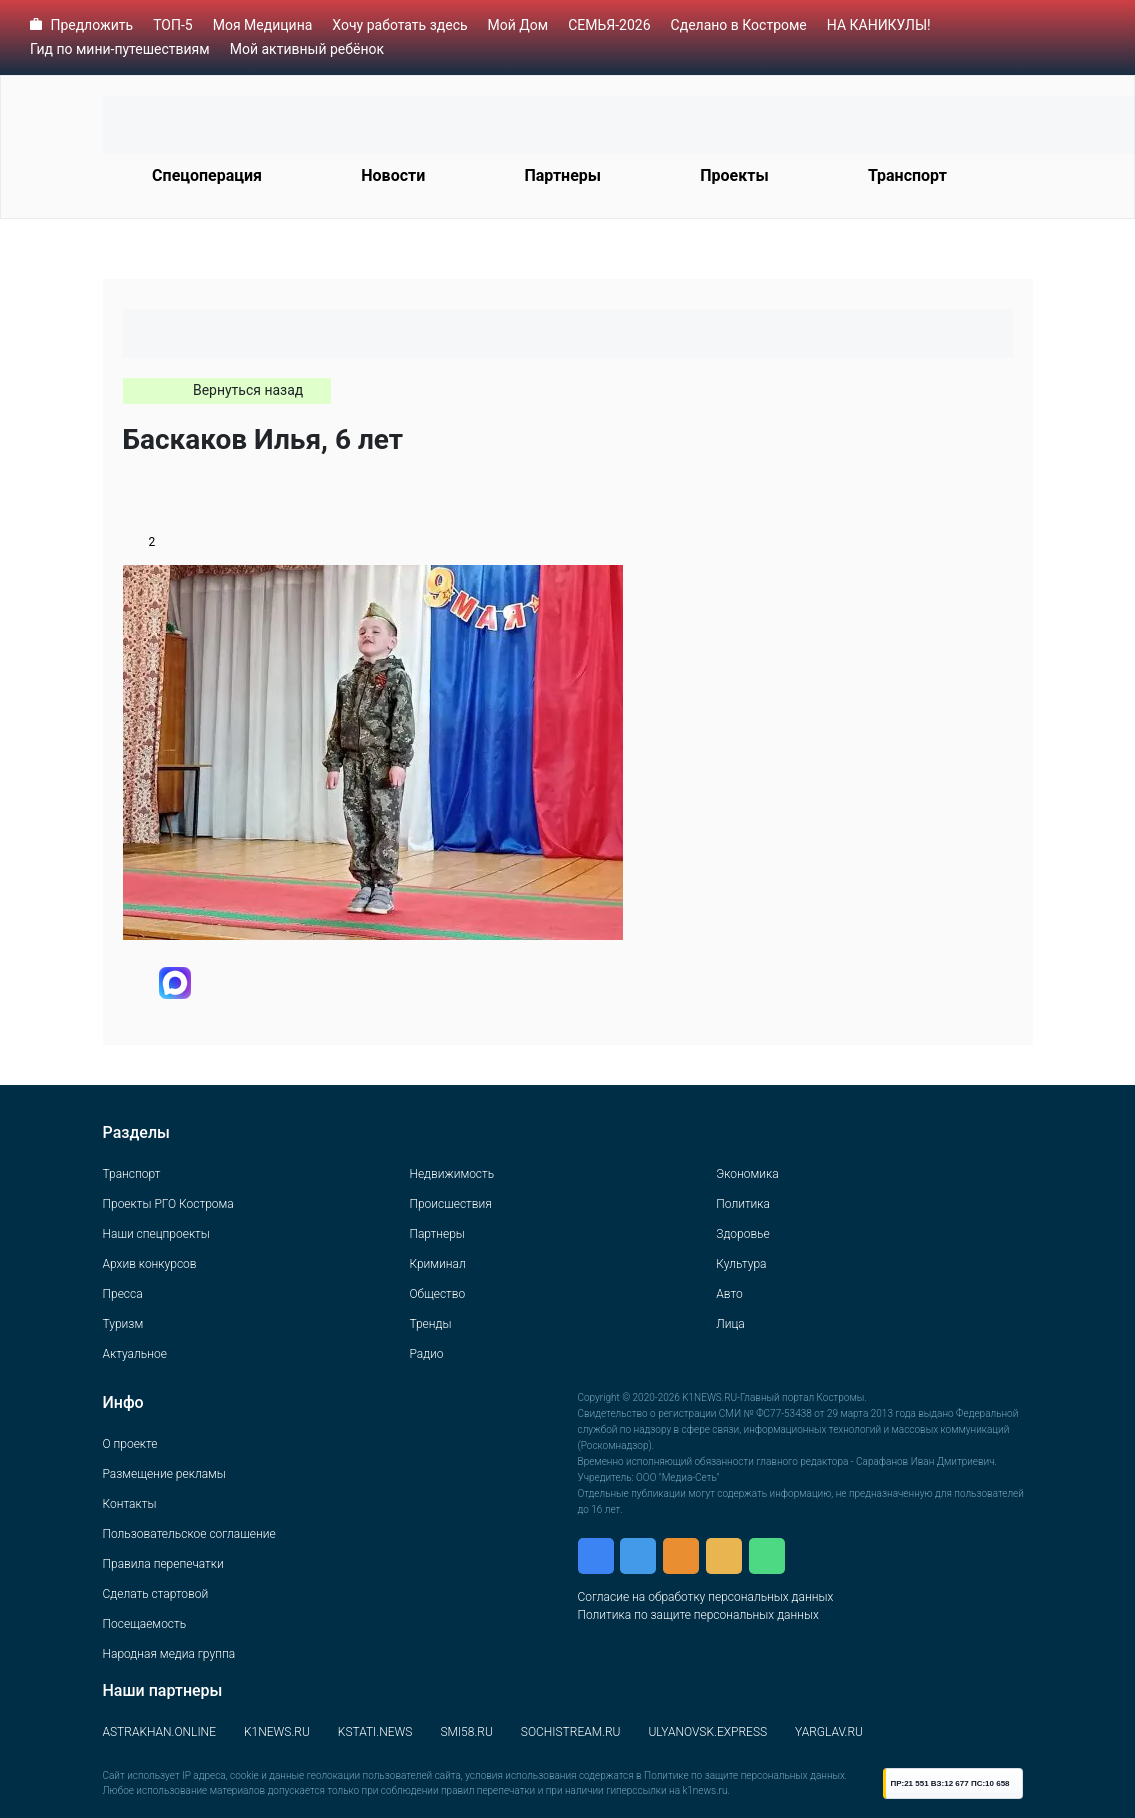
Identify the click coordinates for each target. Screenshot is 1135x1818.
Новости (393, 175)
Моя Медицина (263, 25)
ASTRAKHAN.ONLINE (159, 1732)
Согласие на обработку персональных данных (706, 1597)
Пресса (123, 1294)
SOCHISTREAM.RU (571, 1732)
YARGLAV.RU (829, 1732)
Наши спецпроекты (156, 1234)
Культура (741, 1264)
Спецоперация (207, 175)
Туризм (123, 1324)
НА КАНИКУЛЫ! (879, 25)
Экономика (747, 1174)
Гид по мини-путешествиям (120, 49)
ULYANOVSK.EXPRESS (707, 1732)
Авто (729, 1294)
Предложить (91, 25)
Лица (730, 1324)
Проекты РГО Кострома (168, 1204)
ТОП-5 (173, 25)
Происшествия (450, 1204)
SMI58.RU (466, 1732)
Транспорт (907, 175)
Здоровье (742, 1234)
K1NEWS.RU (277, 1732)
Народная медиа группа (169, 1654)
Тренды (430, 1324)
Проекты (734, 175)
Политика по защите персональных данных (698, 1615)
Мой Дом (518, 25)
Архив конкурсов (150, 1264)
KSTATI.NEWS (375, 1732)
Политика (743, 1204)
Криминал (437, 1264)
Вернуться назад (248, 390)
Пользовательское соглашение (189, 1534)
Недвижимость (451, 1174)
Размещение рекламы (164, 1474)
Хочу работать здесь (399, 25)
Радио (426, 1354)
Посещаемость (145, 1624)
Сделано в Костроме (739, 25)
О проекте (130, 1444)
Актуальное (135, 1354)
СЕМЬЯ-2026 (609, 25)
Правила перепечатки (163, 1564)
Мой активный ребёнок (307, 49)
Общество (437, 1294)
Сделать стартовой (156, 1594)
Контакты (130, 1504)
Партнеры (562, 175)
